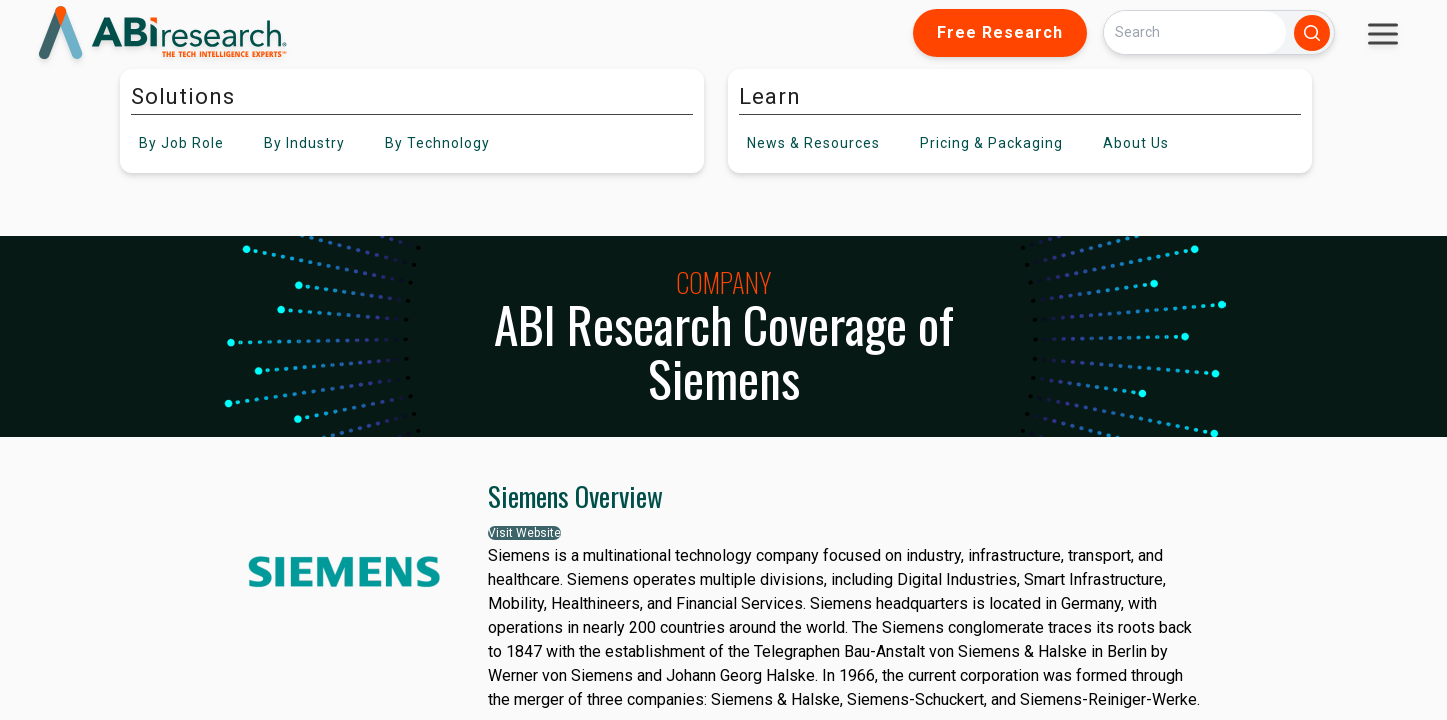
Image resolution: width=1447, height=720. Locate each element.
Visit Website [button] (524, 533)
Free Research (1000, 32)
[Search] (1195, 32)
